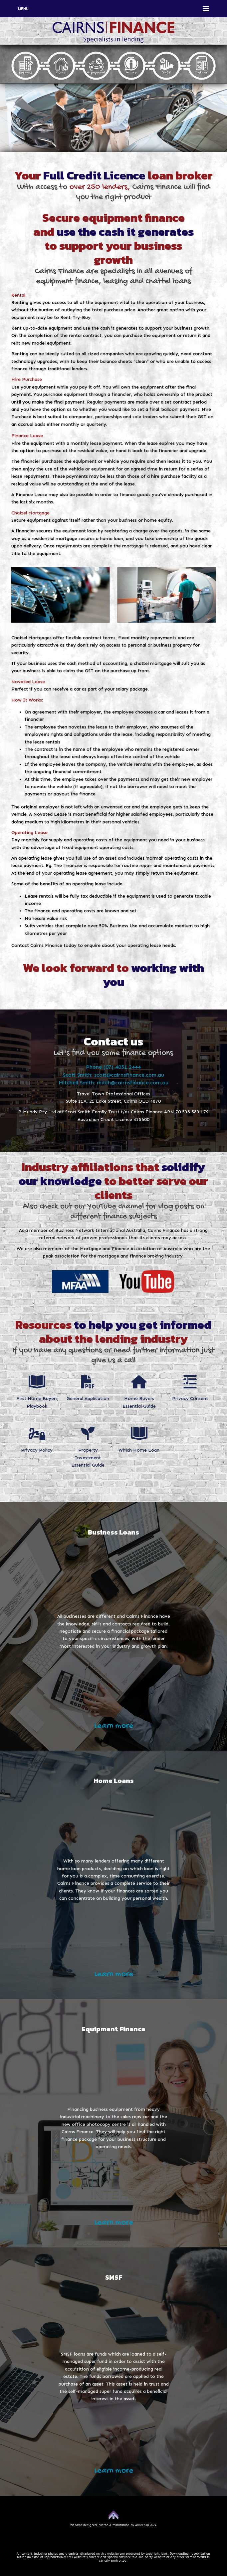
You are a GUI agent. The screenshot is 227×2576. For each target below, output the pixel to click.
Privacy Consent (190, 1398)
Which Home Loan (138, 1450)
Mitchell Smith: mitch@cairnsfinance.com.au (113, 1082)
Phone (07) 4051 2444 (113, 1067)
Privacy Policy (37, 1450)
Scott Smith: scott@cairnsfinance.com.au (113, 1075)
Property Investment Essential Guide (88, 1457)
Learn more (113, 1726)
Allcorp (140, 2525)
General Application (88, 1398)
